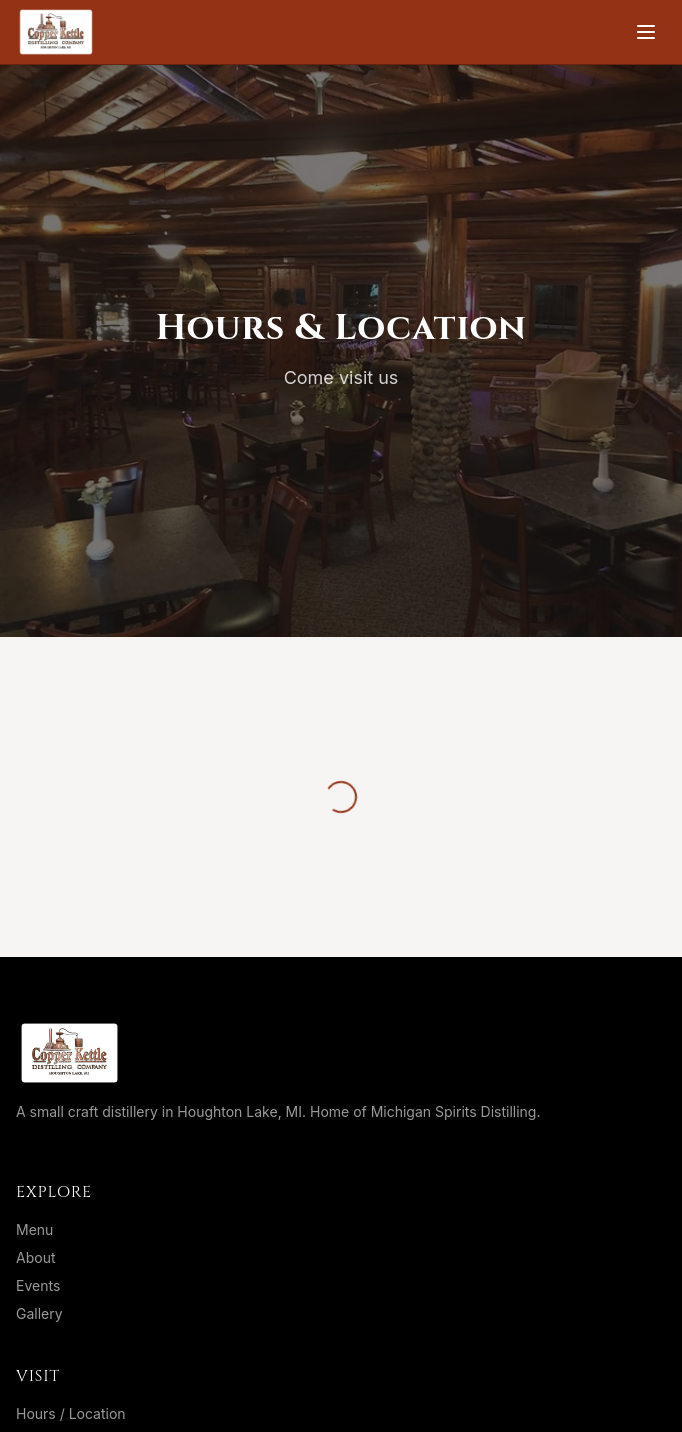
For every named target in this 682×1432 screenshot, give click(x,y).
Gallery (39, 1313)
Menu (34, 1229)
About (35, 1257)
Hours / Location (71, 1413)
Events (38, 1285)
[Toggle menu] (646, 32)
